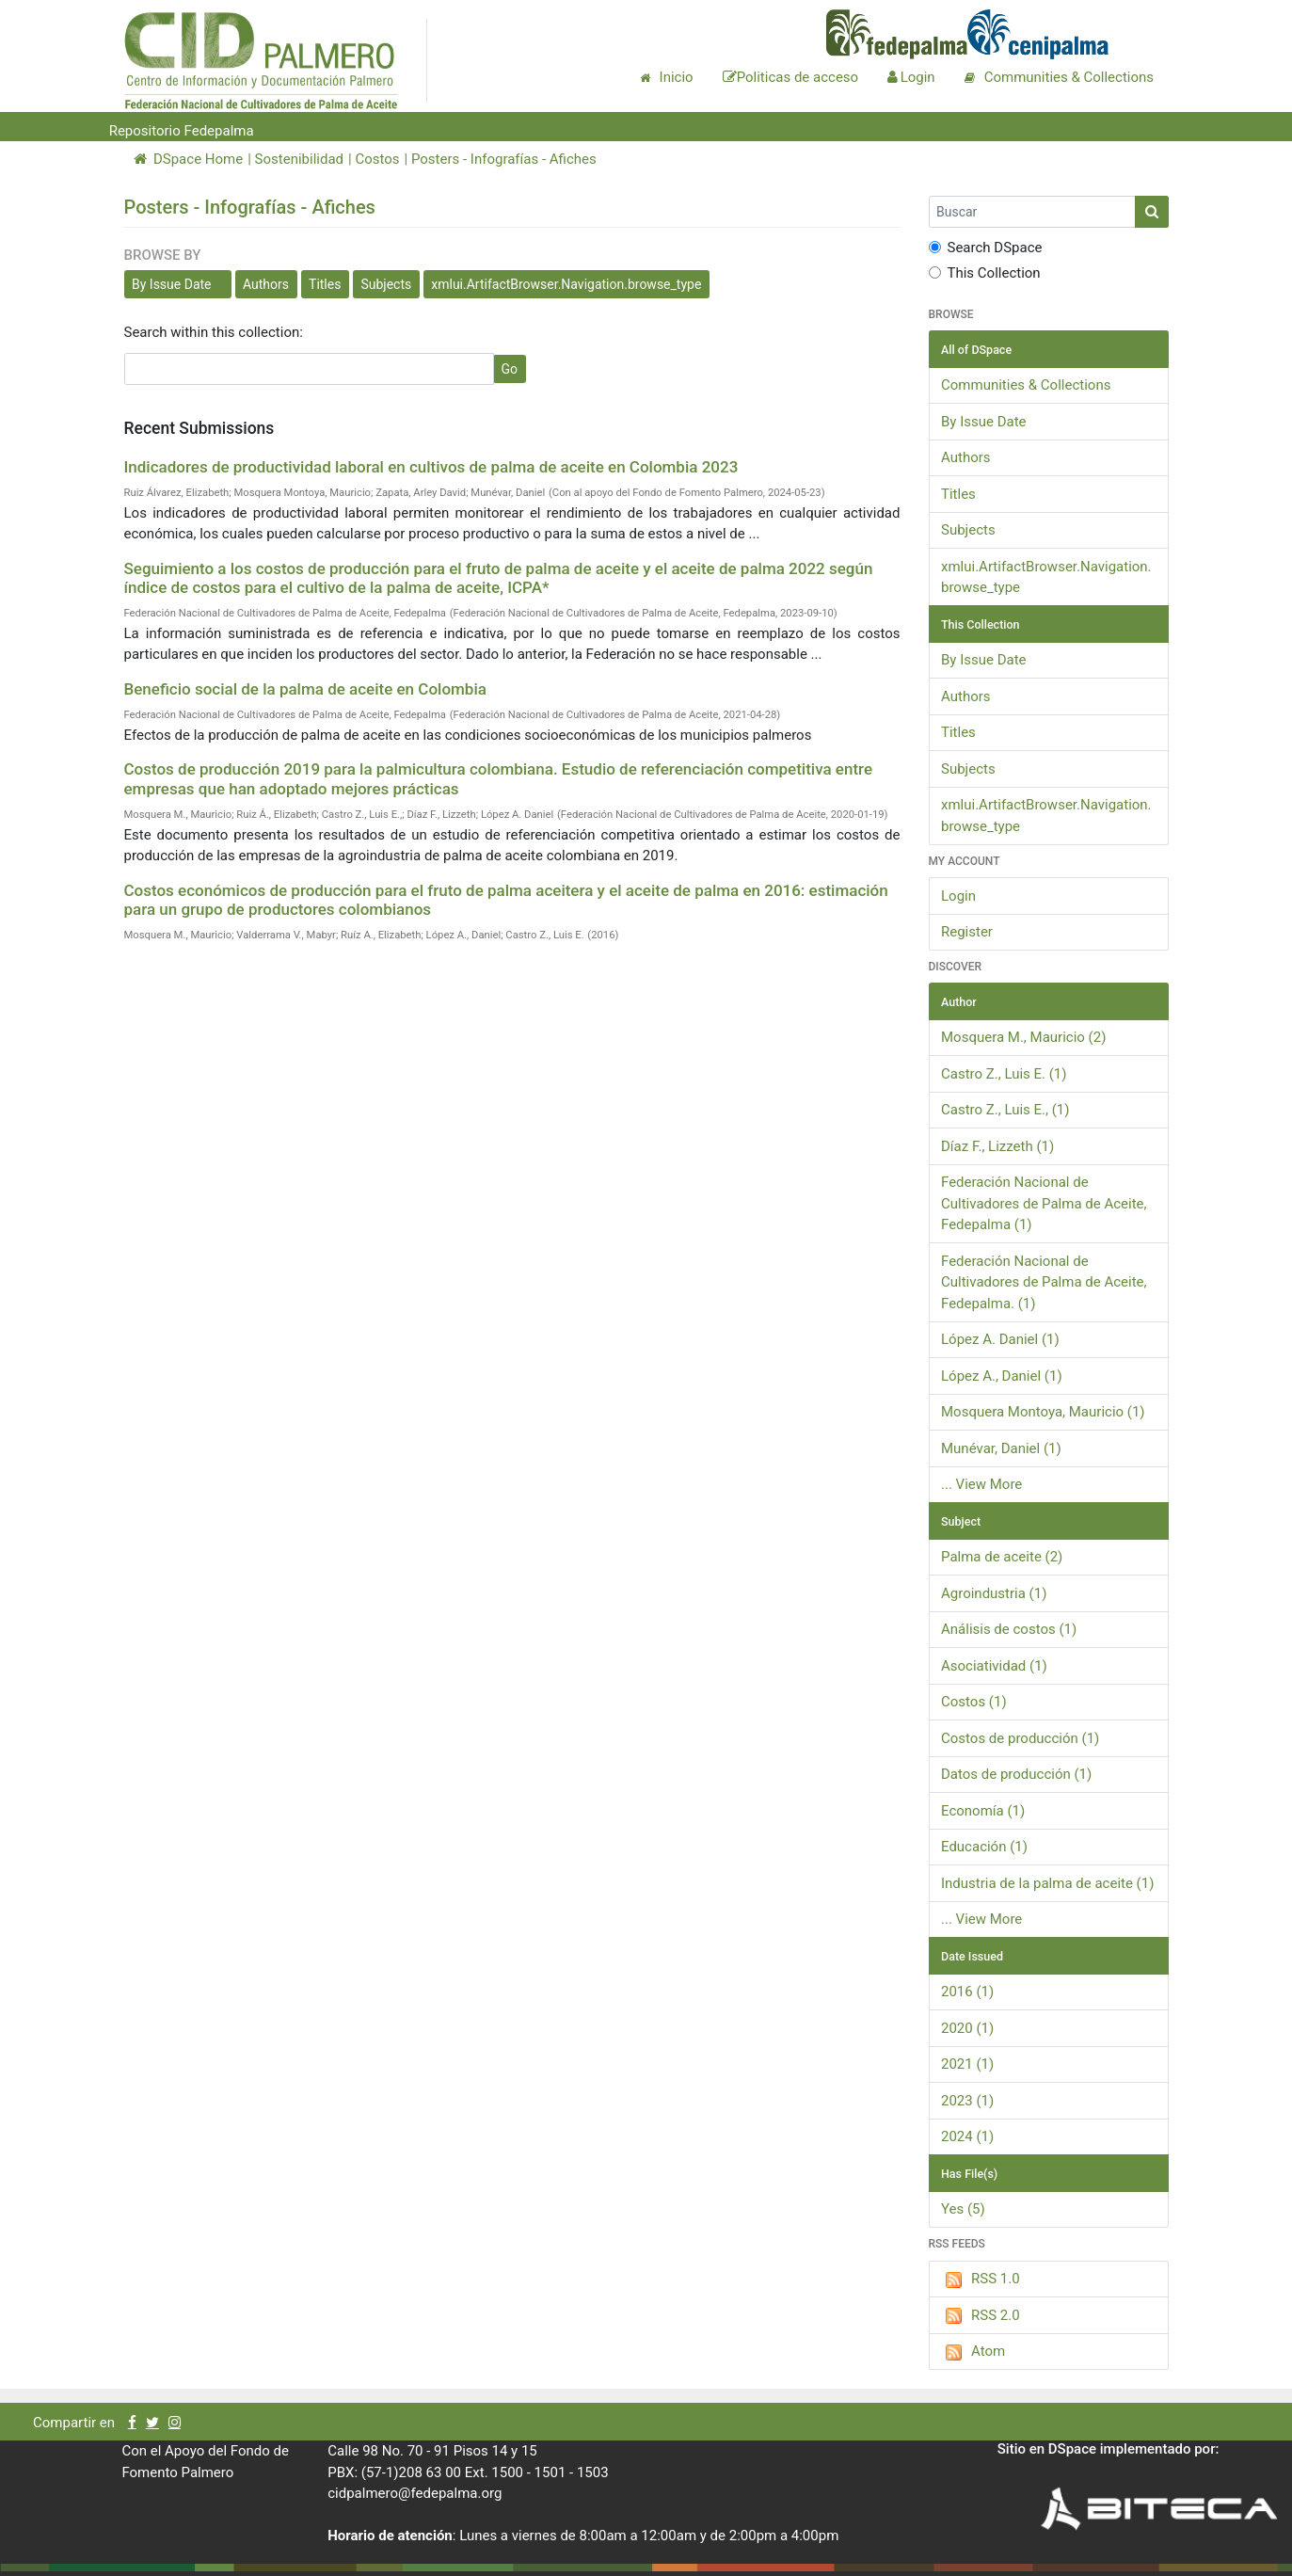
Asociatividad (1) (994, 1665)
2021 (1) (967, 2064)
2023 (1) (967, 2100)
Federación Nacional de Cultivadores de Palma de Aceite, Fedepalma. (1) (1043, 1282)
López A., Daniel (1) (1001, 1376)
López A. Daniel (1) (1000, 1339)
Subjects (385, 284)
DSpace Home (189, 159)
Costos (377, 159)
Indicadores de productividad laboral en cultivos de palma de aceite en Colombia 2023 (431, 466)
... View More (981, 1484)
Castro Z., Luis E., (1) (1005, 1109)
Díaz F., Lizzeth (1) (997, 1146)
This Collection (985, 272)
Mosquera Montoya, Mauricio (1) (1043, 1411)
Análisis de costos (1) (1009, 1629)
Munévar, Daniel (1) (1001, 1448)
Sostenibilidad (299, 159)
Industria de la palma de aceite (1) (1047, 1883)
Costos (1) (974, 1701)
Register (967, 931)
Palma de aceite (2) (1001, 1556)
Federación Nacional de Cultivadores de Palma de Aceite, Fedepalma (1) (1043, 1203)
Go (510, 368)
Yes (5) (963, 2208)
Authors (266, 284)
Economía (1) (983, 1810)
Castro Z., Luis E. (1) (1004, 1073)
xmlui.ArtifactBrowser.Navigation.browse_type (566, 284)
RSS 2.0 (980, 2316)
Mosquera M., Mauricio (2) (1023, 1037)
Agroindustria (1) (993, 1593)
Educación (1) (984, 1846)
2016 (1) (967, 1991)
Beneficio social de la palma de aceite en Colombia (305, 689)
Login (958, 896)
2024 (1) (967, 2136)
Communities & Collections (1025, 384)
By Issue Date (172, 284)
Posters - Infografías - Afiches (504, 159)
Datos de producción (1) (1016, 1774)
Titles (325, 284)
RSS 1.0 (980, 2279)
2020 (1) (967, 2028)
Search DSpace (986, 247)
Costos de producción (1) (1020, 1738)
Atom (973, 2352)
